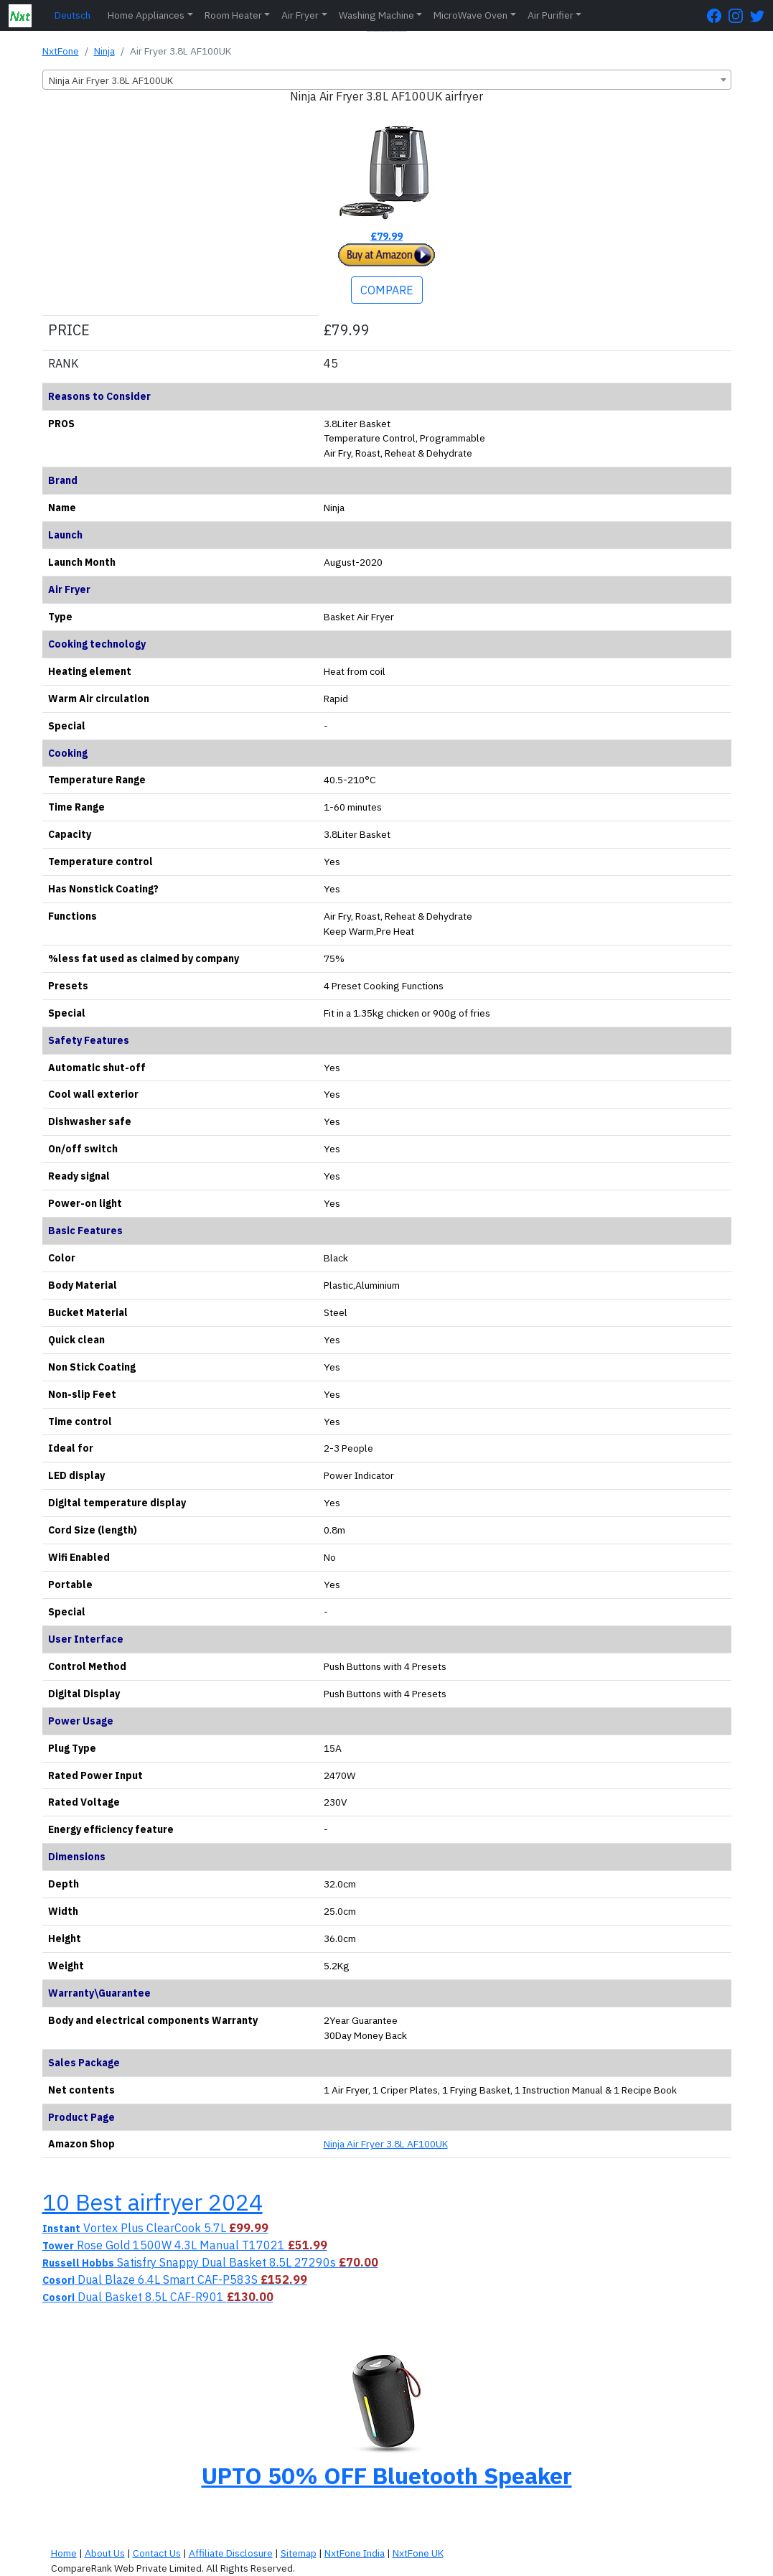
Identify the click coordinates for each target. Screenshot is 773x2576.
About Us (105, 2553)
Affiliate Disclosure (231, 2553)
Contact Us (157, 2553)
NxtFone (60, 51)
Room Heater (233, 15)
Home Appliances (146, 15)
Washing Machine (376, 15)
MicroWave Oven (470, 15)
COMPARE (386, 290)
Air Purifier (550, 15)
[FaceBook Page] (718, 15)
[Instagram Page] (739, 15)
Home (64, 2553)
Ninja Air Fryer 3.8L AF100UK (386, 2143)
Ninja (104, 51)
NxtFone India (354, 2553)
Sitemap (299, 2553)
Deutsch (72, 15)
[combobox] (386, 80)
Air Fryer (300, 15)
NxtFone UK (418, 2553)
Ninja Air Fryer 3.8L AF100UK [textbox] (111, 80)
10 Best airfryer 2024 (152, 2202)
